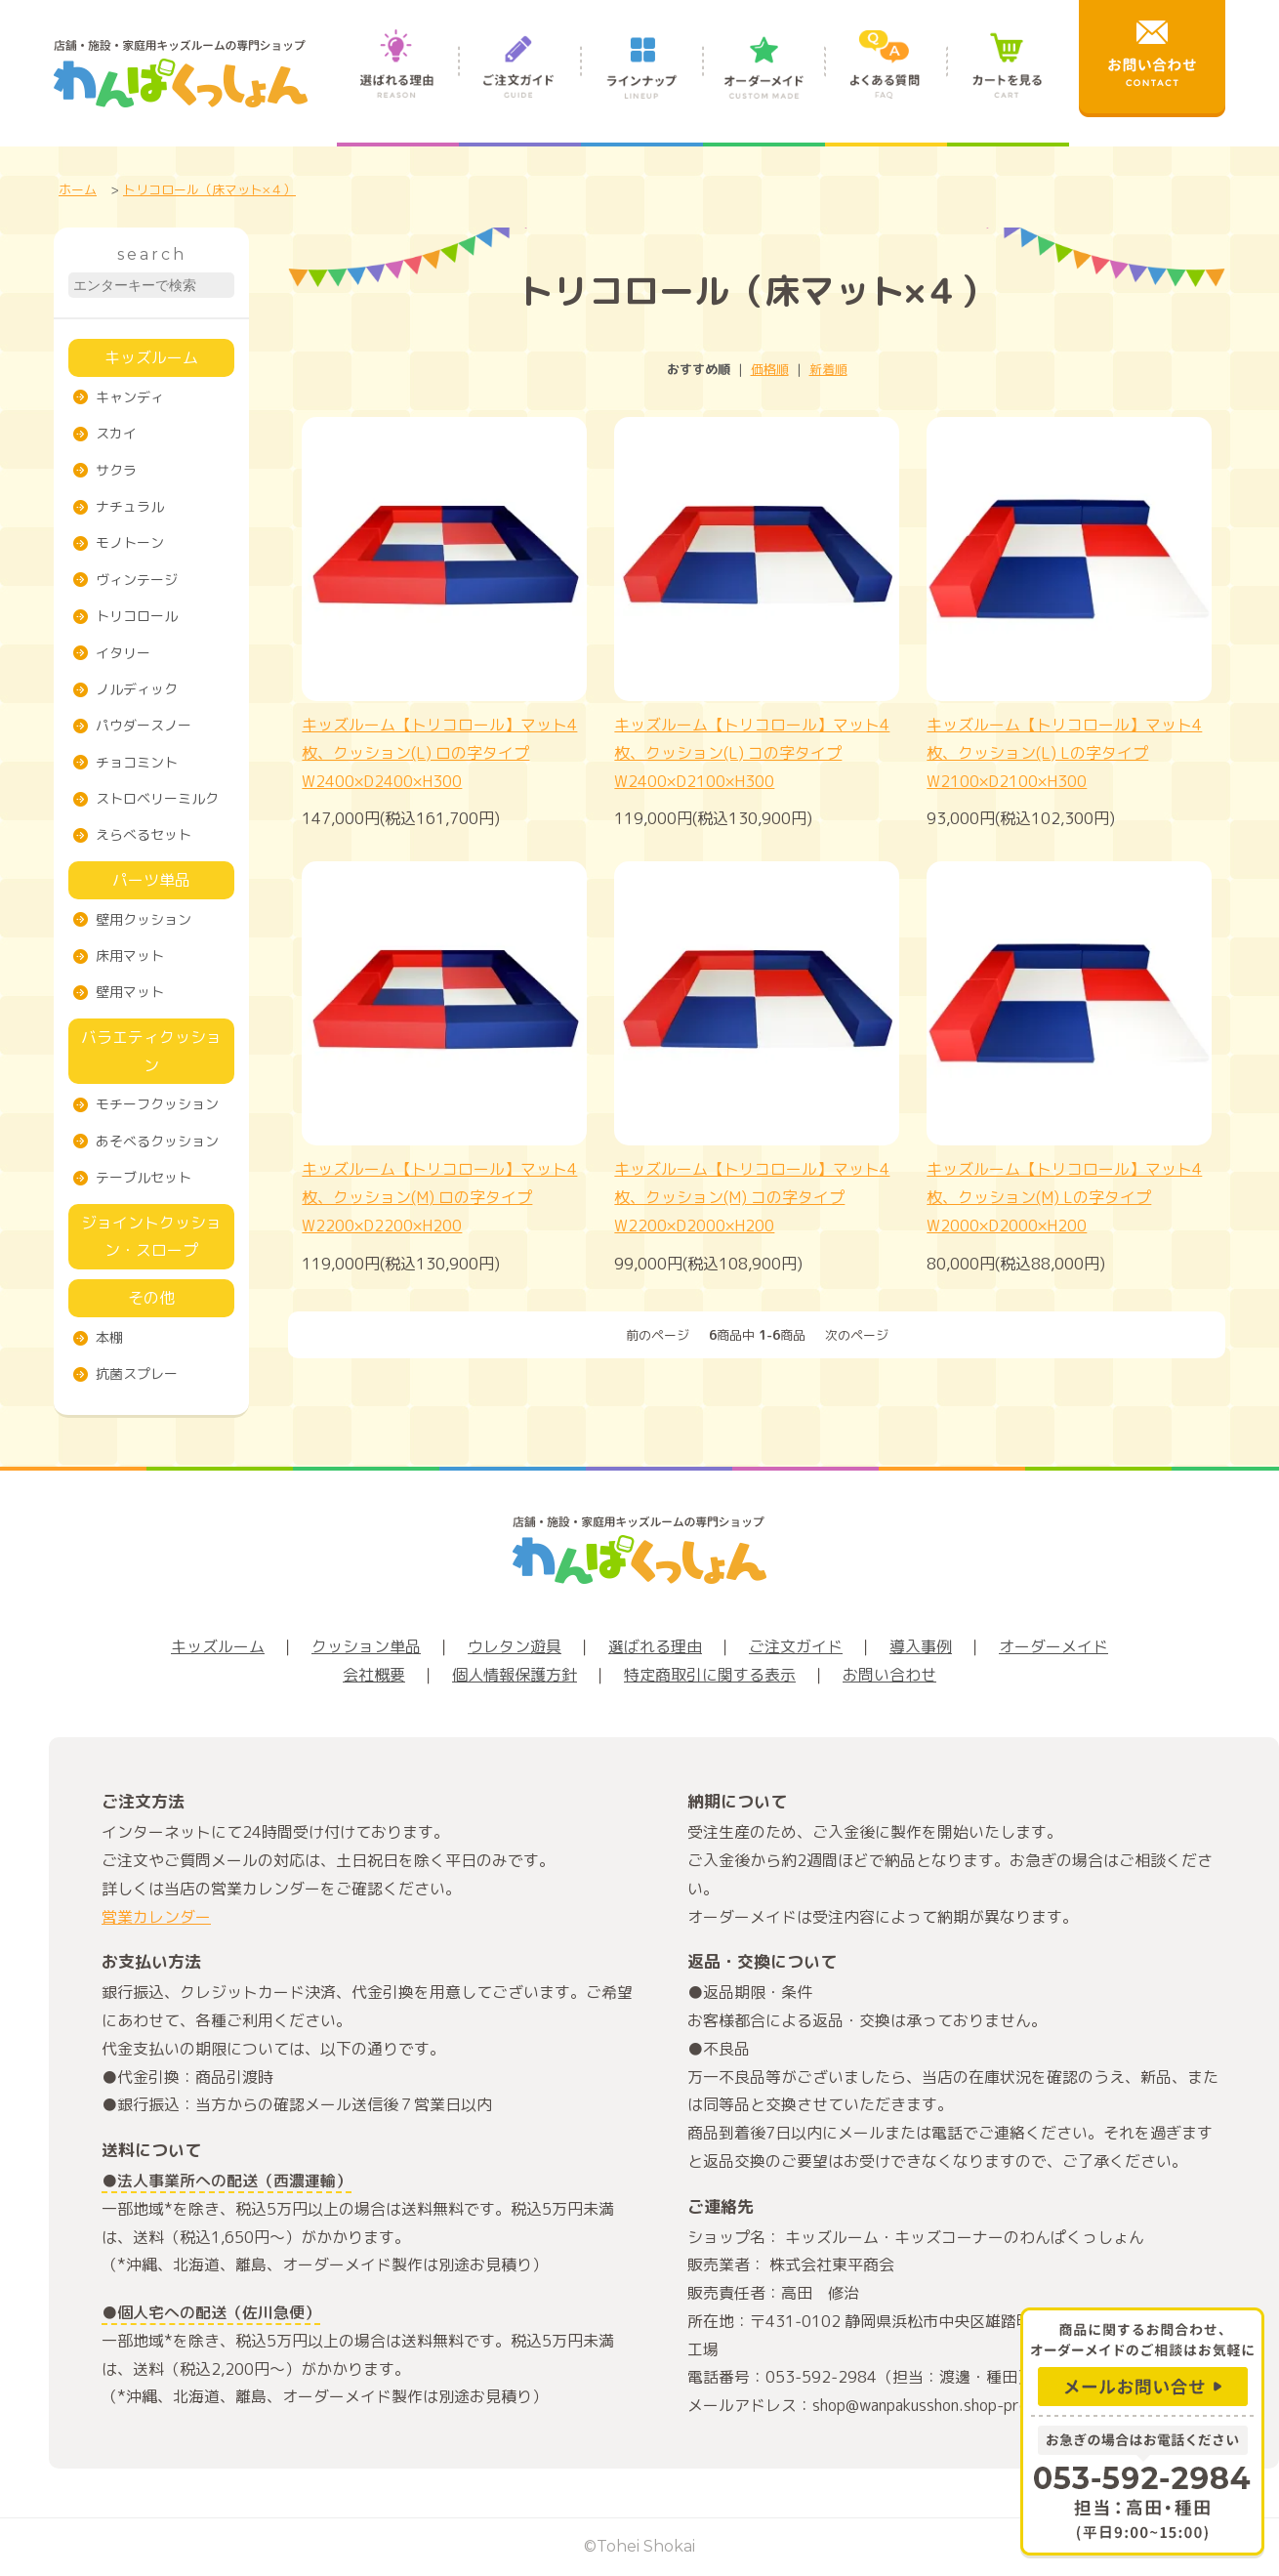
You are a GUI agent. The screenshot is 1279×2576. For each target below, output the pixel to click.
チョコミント (137, 762)
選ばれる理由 (398, 85)
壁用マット (130, 991)
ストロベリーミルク (157, 798)
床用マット (130, 955)
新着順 (828, 369)
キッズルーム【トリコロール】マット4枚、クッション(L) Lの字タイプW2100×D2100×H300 (1064, 753)
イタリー (123, 653)
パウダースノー (143, 725)
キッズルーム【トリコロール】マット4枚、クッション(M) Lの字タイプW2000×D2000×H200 (1064, 1197)
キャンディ (130, 397)
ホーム (78, 189)
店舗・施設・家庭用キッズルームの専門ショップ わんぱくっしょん (181, 73)
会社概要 (374, 1674)
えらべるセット (143, 834)
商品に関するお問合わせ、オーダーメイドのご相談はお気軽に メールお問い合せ (1142, 2361)
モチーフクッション (157, 1104)
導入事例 (920, 1646)
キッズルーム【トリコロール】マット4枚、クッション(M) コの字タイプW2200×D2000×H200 (751, 1197)
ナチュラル (130, 506)
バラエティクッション (151, 1051)
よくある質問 (886, 85)
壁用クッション (143, 919)
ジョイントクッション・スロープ (151, 1237)
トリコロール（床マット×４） (209, 189)
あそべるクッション (157, 1141)
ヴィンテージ (137, 579)
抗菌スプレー (137, 1373)
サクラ (116, 470)
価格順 (770, 369)
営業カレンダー (156, 1917)
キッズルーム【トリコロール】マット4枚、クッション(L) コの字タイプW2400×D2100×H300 (751, 753)
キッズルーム (151, 357)
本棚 (109, 1337)
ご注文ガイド (520, 85)
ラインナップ (642, 85)
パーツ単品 (151, 880)
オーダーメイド (764, 85)
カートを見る (1008, 85)
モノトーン (130, 542)
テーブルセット (143, 1177)
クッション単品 (366, 1646)
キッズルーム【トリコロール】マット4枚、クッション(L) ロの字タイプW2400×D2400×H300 (439, 753)
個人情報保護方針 (514, 1674)
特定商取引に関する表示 (710, 1674)
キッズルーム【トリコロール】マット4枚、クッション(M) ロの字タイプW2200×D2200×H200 (439, 1197)
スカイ (116, 433)
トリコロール (137, 615)
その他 (151, 1298)
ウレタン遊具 (514, 1646)
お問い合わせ (889, 1674)
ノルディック (137, 689)
